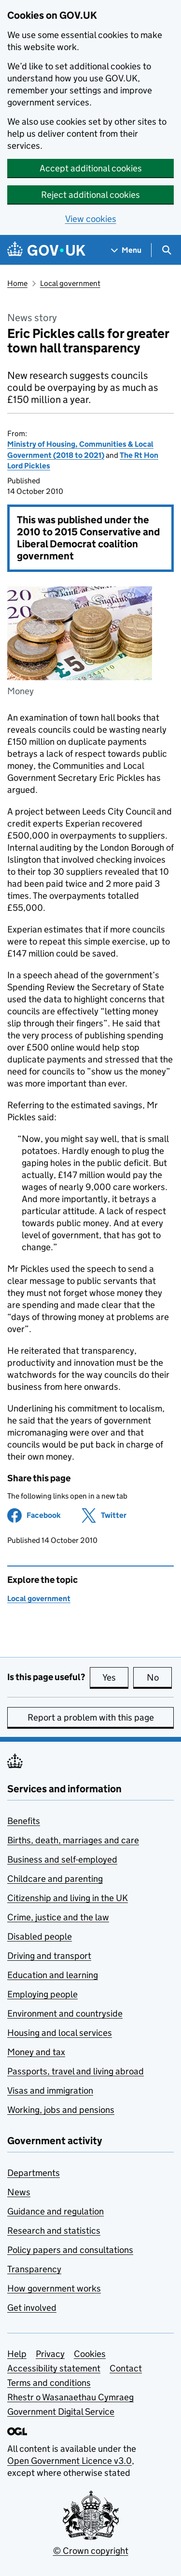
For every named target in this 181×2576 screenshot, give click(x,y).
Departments (33, 2172)
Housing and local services (59, 2032)
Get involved (31, 2307)
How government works (54, 2288)
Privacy (50, 2353)
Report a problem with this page (91, 1717)
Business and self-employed (62, 1859)
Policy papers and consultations (70, 2249)
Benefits (23, 1820)
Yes (115, 1677)
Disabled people (39, 1936)
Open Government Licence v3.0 (69, 2460)
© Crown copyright (90, 2550)
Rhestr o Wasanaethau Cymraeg (70, 2397)
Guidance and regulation (55, 2211)
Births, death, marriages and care (73, 1840)
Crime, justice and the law (58, 1917)
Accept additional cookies (91, 168)
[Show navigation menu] (126, 250)
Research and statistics (53, 2230)
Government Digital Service (60, 2411)
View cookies (90, 218)
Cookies (90, 2353)
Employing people (42, 1994)
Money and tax (36, 2052)
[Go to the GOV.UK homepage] (46, 250)
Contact (126, 2368)
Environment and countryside (65, 2013)
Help (17, 2353)
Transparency (34, 2269)
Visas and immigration (50, 2090)
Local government (70, 283)
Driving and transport (49, 1955)
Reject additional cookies (90, 194)
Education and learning (52, 1975)
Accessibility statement (53, 2368)
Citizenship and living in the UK (67, 1897)
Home (17, 283)
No (159, 1677)
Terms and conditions (49, 2382)
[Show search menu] (166, 250)
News (18, 2192)
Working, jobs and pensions (60, 2109)
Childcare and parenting (55, 1878)
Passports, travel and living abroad (75, 2071)
